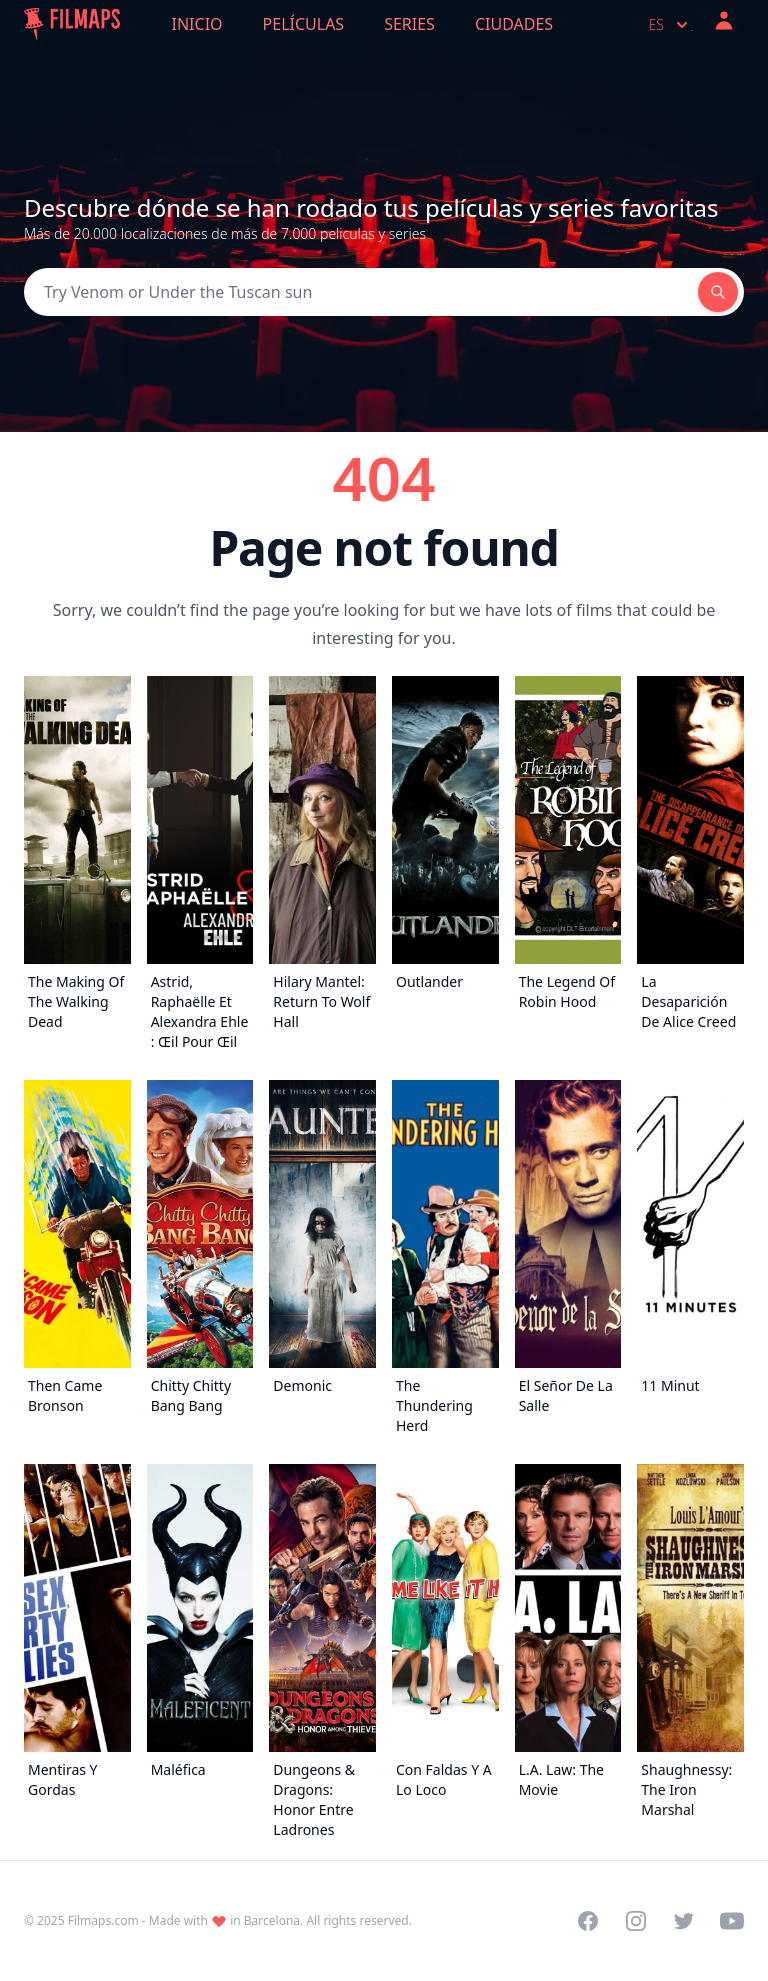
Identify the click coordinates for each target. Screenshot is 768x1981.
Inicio (197, 24)
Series (409, 24)
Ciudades (514, 24)
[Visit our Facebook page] (588, 1921)
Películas (304, 24)
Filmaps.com (103, 1920)
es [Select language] (670, 25)
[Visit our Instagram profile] (636, 1921)
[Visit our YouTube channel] (732, 1921)
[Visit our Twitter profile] (684, 1921)
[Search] (361, 292)
